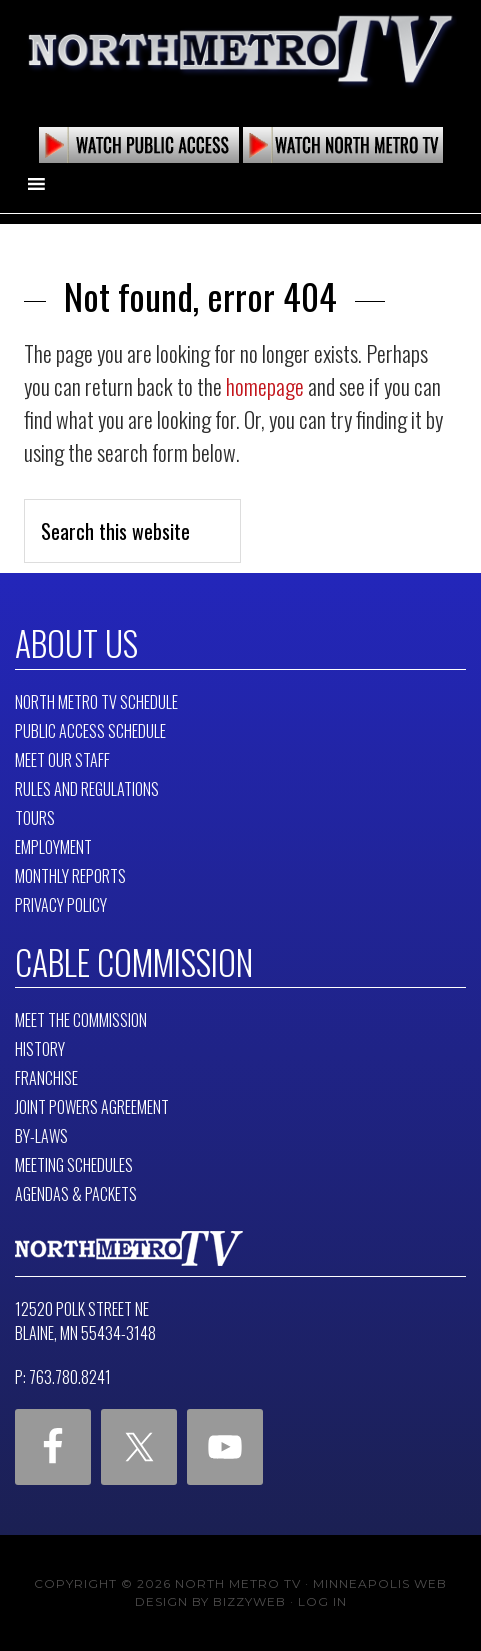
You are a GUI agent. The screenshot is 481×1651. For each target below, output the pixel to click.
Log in (322, 1601)
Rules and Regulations (87, 789)
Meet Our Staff (62, 760)
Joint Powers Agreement (92, 1107)
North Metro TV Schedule (96, 702)
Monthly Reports (70, 876)
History (40, 1049)
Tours (35, 818)
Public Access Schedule (90, 731)
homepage (265, 386)
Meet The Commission (81, 1020)
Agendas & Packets (76, 1194)
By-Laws (41, 1136)
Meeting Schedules (74, 1165)
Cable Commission (134, 962)
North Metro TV (240, 50)
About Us (76, 643)
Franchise (46, 1078)
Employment (53, 847)
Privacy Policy (61, 905)
